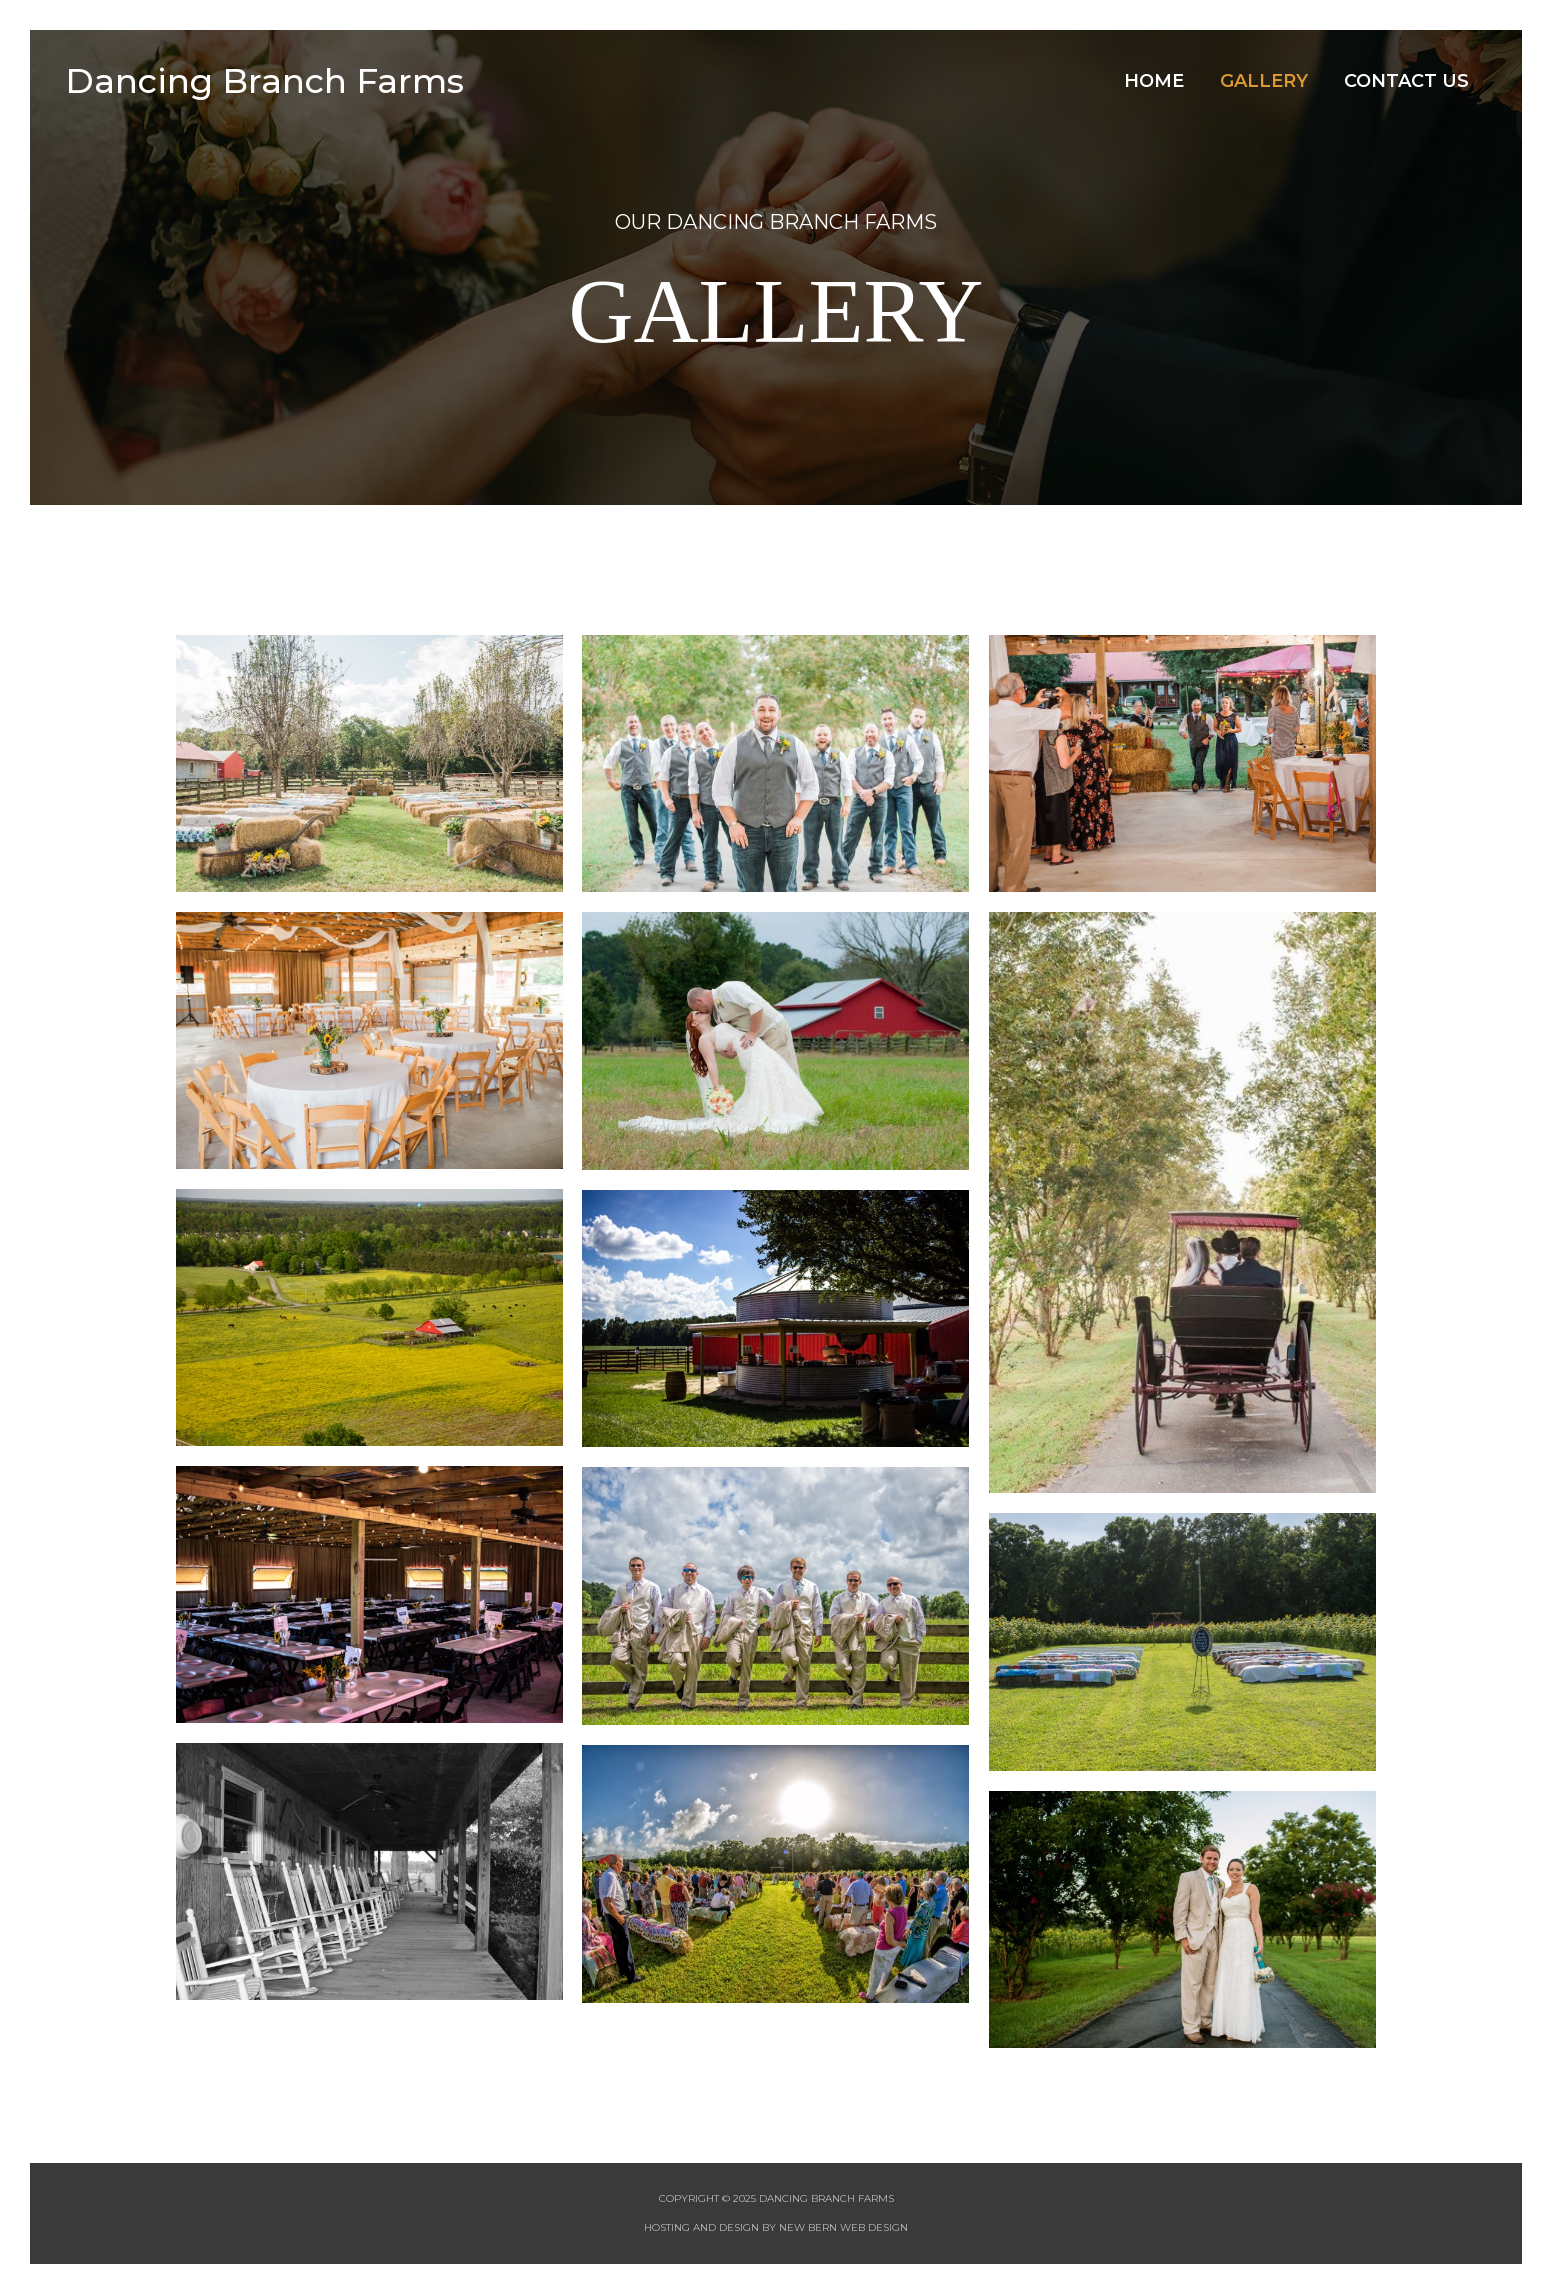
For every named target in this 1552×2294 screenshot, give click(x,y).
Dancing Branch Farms (268, 80)
